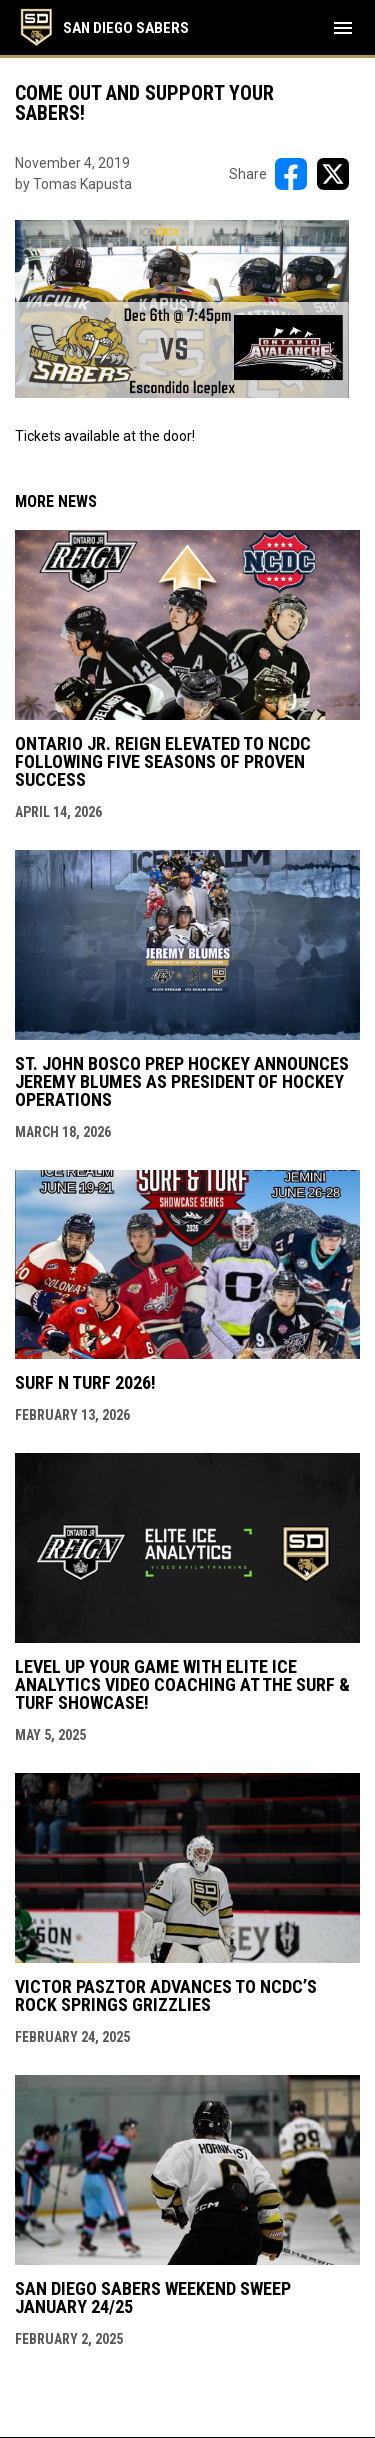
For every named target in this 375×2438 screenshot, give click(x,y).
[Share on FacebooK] (291, 174)
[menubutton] (343, 28)
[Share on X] (333, 174)
